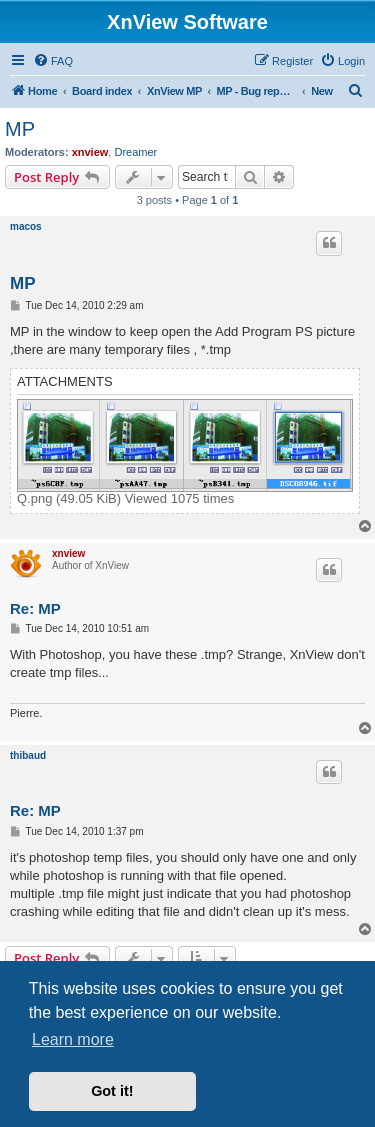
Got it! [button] (112, 1091)
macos (26, 226)
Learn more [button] (73, 1039)
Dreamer (135, 152)
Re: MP (35, 608)
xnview (90, 152)
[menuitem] (53, 61)
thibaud (28, 755)
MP (20, 129)
